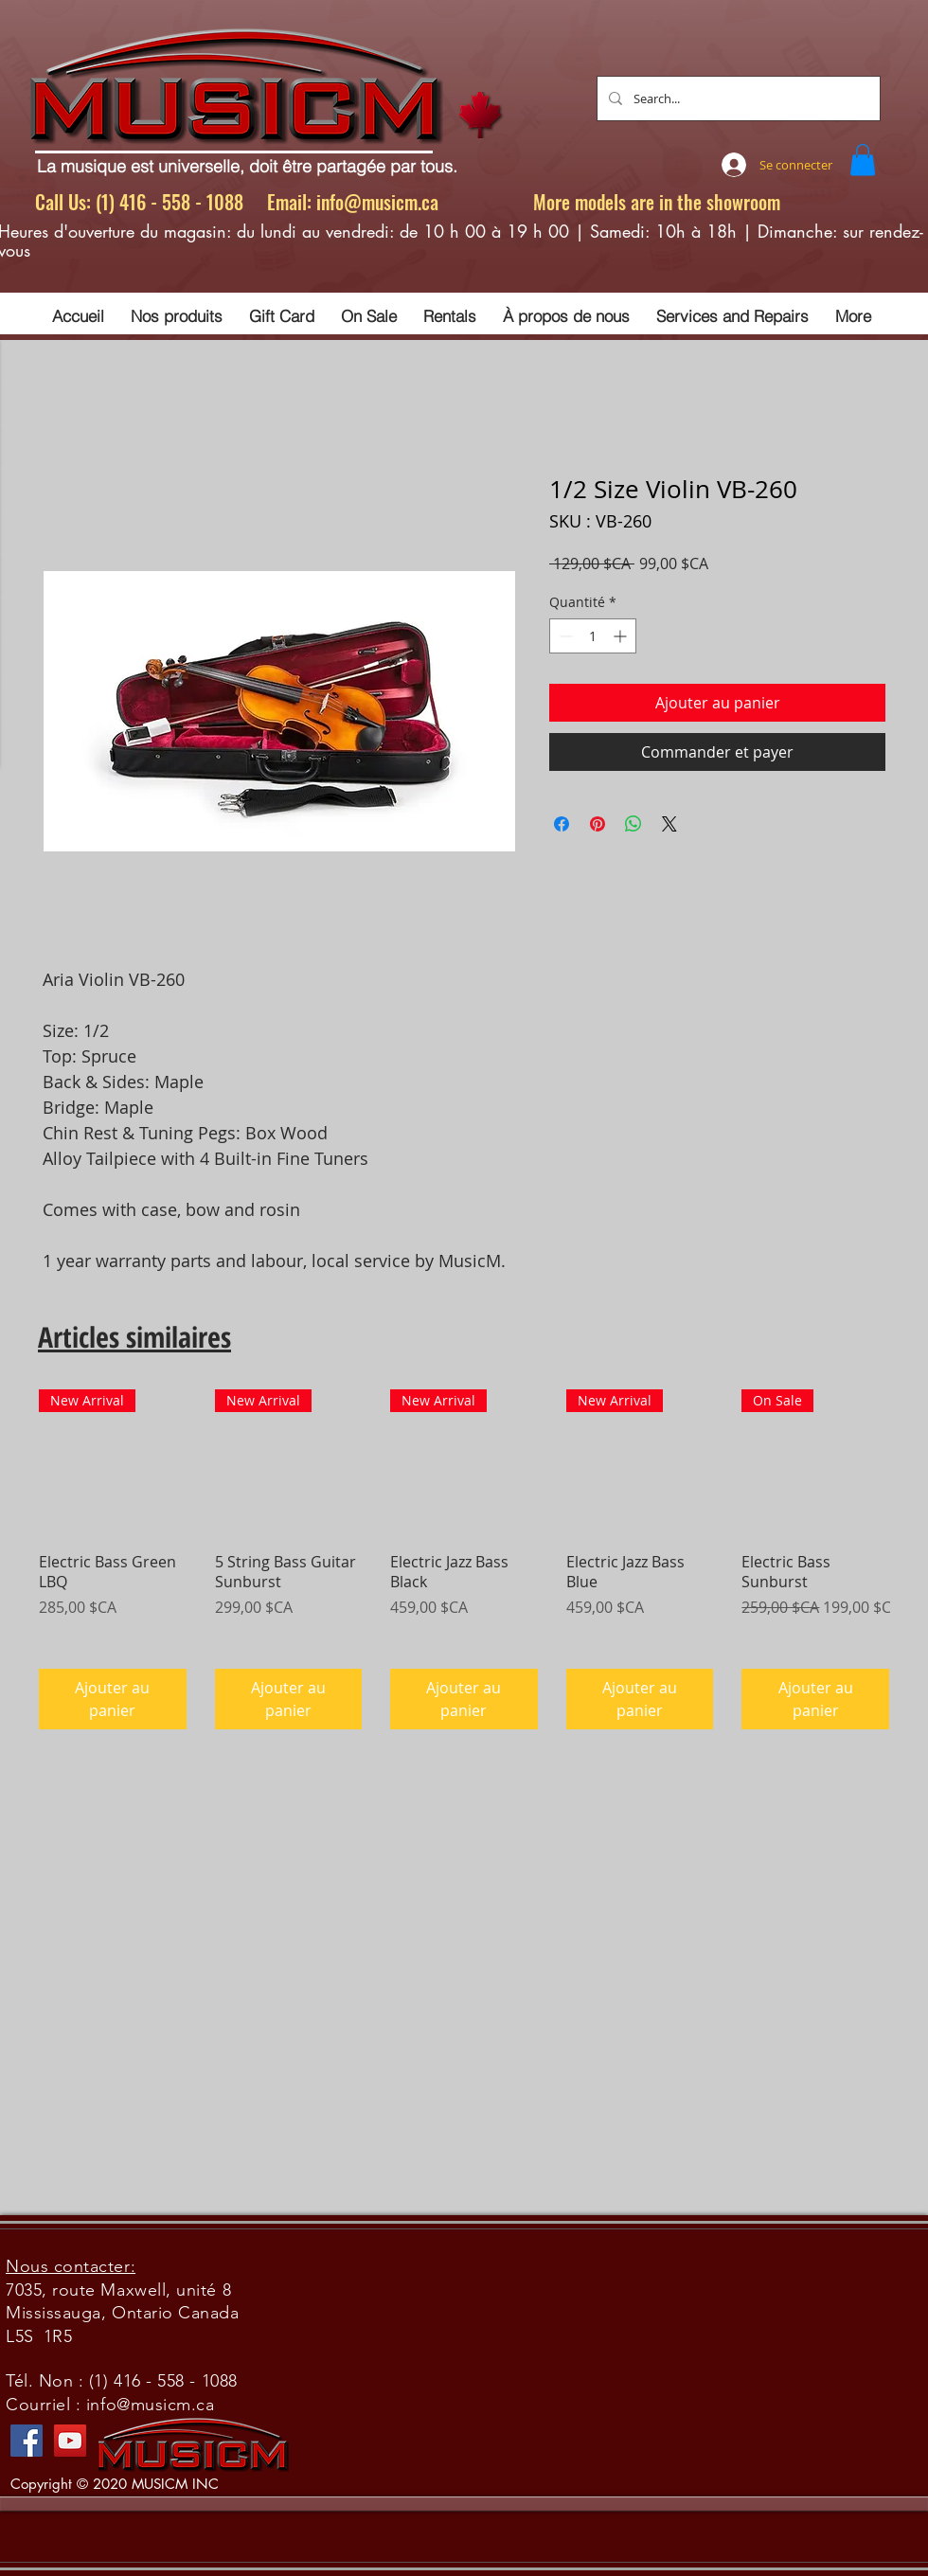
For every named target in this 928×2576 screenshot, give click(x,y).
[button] (862, 159)
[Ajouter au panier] (113, 1699)
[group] (464, 1559)
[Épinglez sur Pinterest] (597, 824)
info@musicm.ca (377, 202)
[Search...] (737, 98)
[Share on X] (669, 824)
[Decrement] (564, 636)
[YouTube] (70, 2440)
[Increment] (622, 636)
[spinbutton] (593, 636)
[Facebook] (26, 2440)
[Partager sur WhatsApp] (633, 824)
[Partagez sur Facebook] (561, 824)
